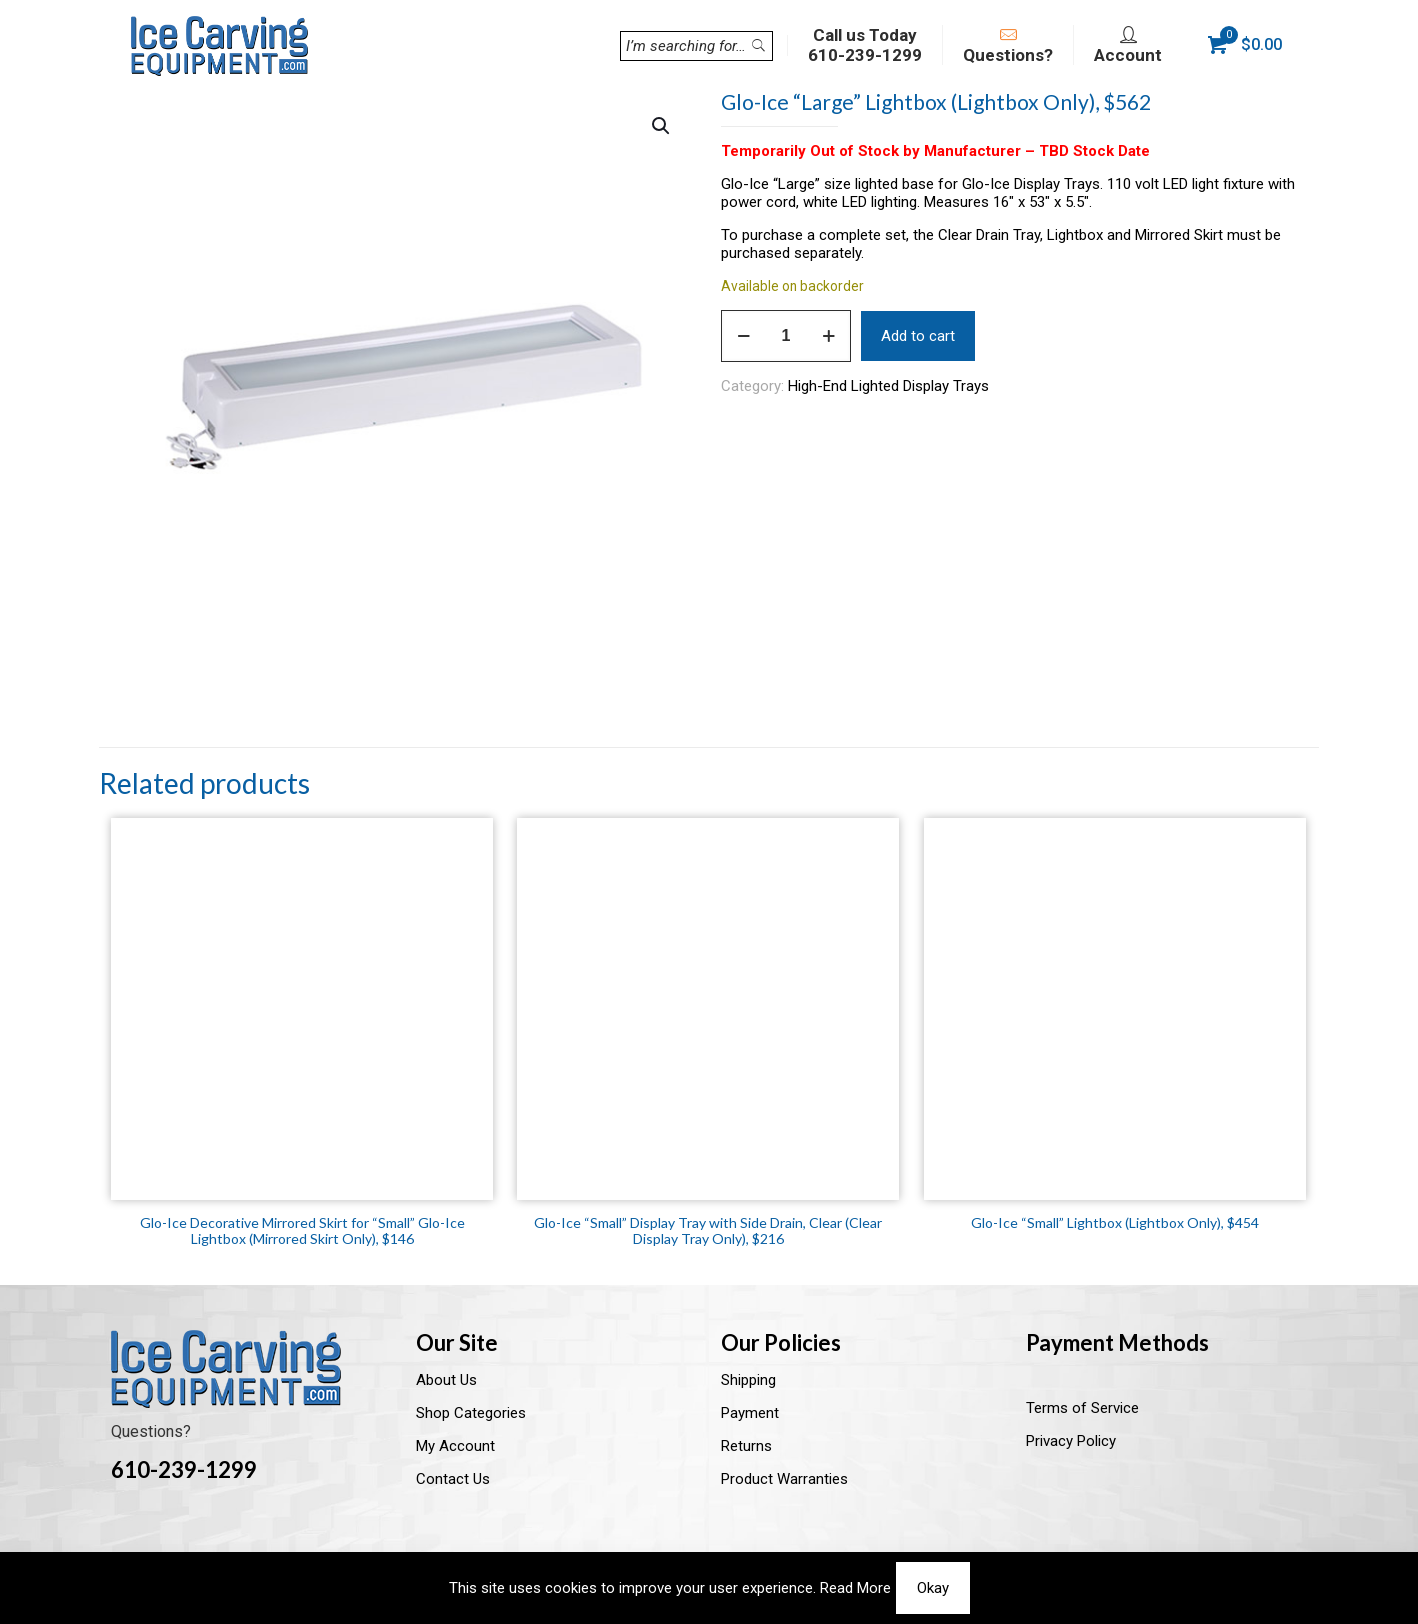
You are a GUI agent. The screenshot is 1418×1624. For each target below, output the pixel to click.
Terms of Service (1082, 1408)
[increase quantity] (828, 336)
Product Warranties (784, 1479)
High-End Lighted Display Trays (888, 386)
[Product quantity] (786, 336)
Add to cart (918, 336)
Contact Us (453, 1479)
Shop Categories (471, 1413)
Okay (933, 1588)
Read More (855, 1588)
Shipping (748, 1380)
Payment (750, 1413)
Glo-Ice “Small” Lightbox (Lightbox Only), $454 (1115, 1222)
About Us (446, 1380)
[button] (662, 126)
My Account (455, 1446)
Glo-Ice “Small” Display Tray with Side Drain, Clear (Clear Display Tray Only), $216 (708, 1230)
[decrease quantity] (743, 336)
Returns (746, 1446)
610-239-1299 (184, 1469)
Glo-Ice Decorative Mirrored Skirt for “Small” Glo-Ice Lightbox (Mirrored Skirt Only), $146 (302, 1230)
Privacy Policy (1071, 1441)
